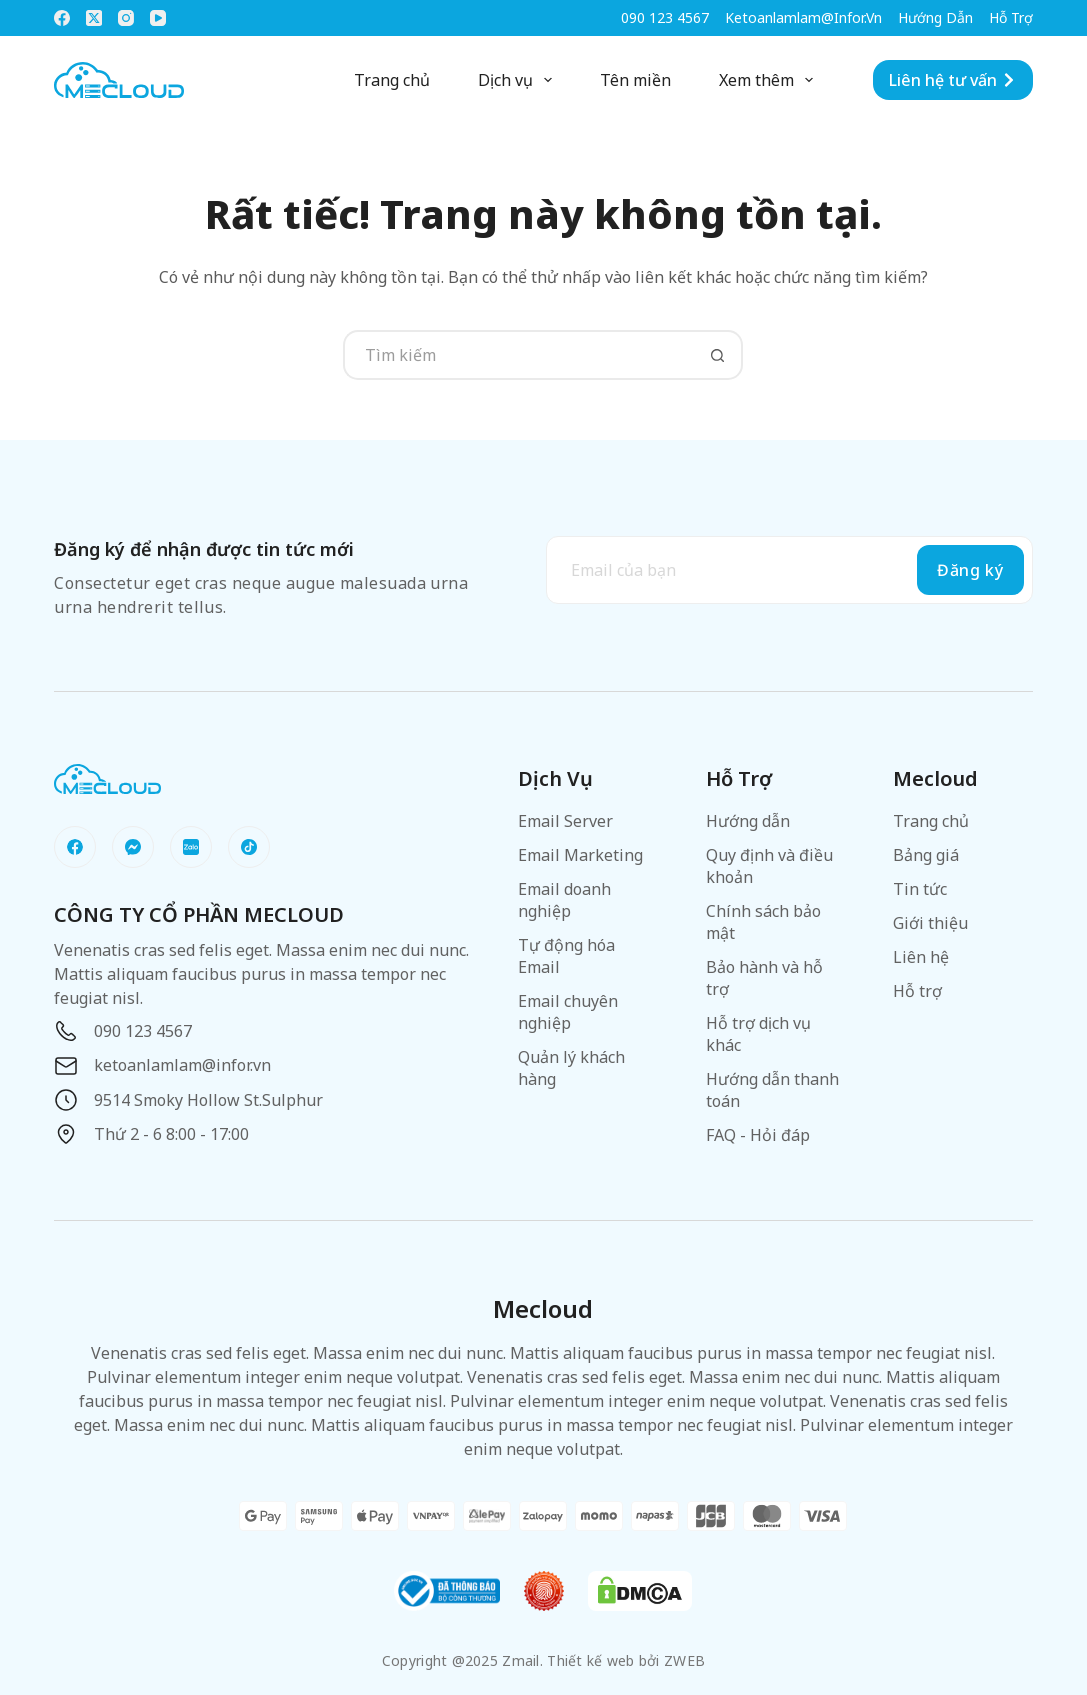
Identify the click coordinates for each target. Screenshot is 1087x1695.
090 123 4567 (665, 17)
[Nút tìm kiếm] (718, 355)
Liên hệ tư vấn (953, 80)
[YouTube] (158, 18)
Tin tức (920, 889)
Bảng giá (926, 855)
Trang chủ (392, 80)
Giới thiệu (930, 923)
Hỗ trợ (1011, 17)
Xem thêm (770, 80)
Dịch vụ (519, 80)
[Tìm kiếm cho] (518, 355)
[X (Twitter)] (94, 18)
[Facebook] (62, 18)
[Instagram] (126, 18)
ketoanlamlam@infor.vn (803, 17)
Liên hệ (921, 957)
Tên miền (635, 80)
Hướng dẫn (935, 17)
